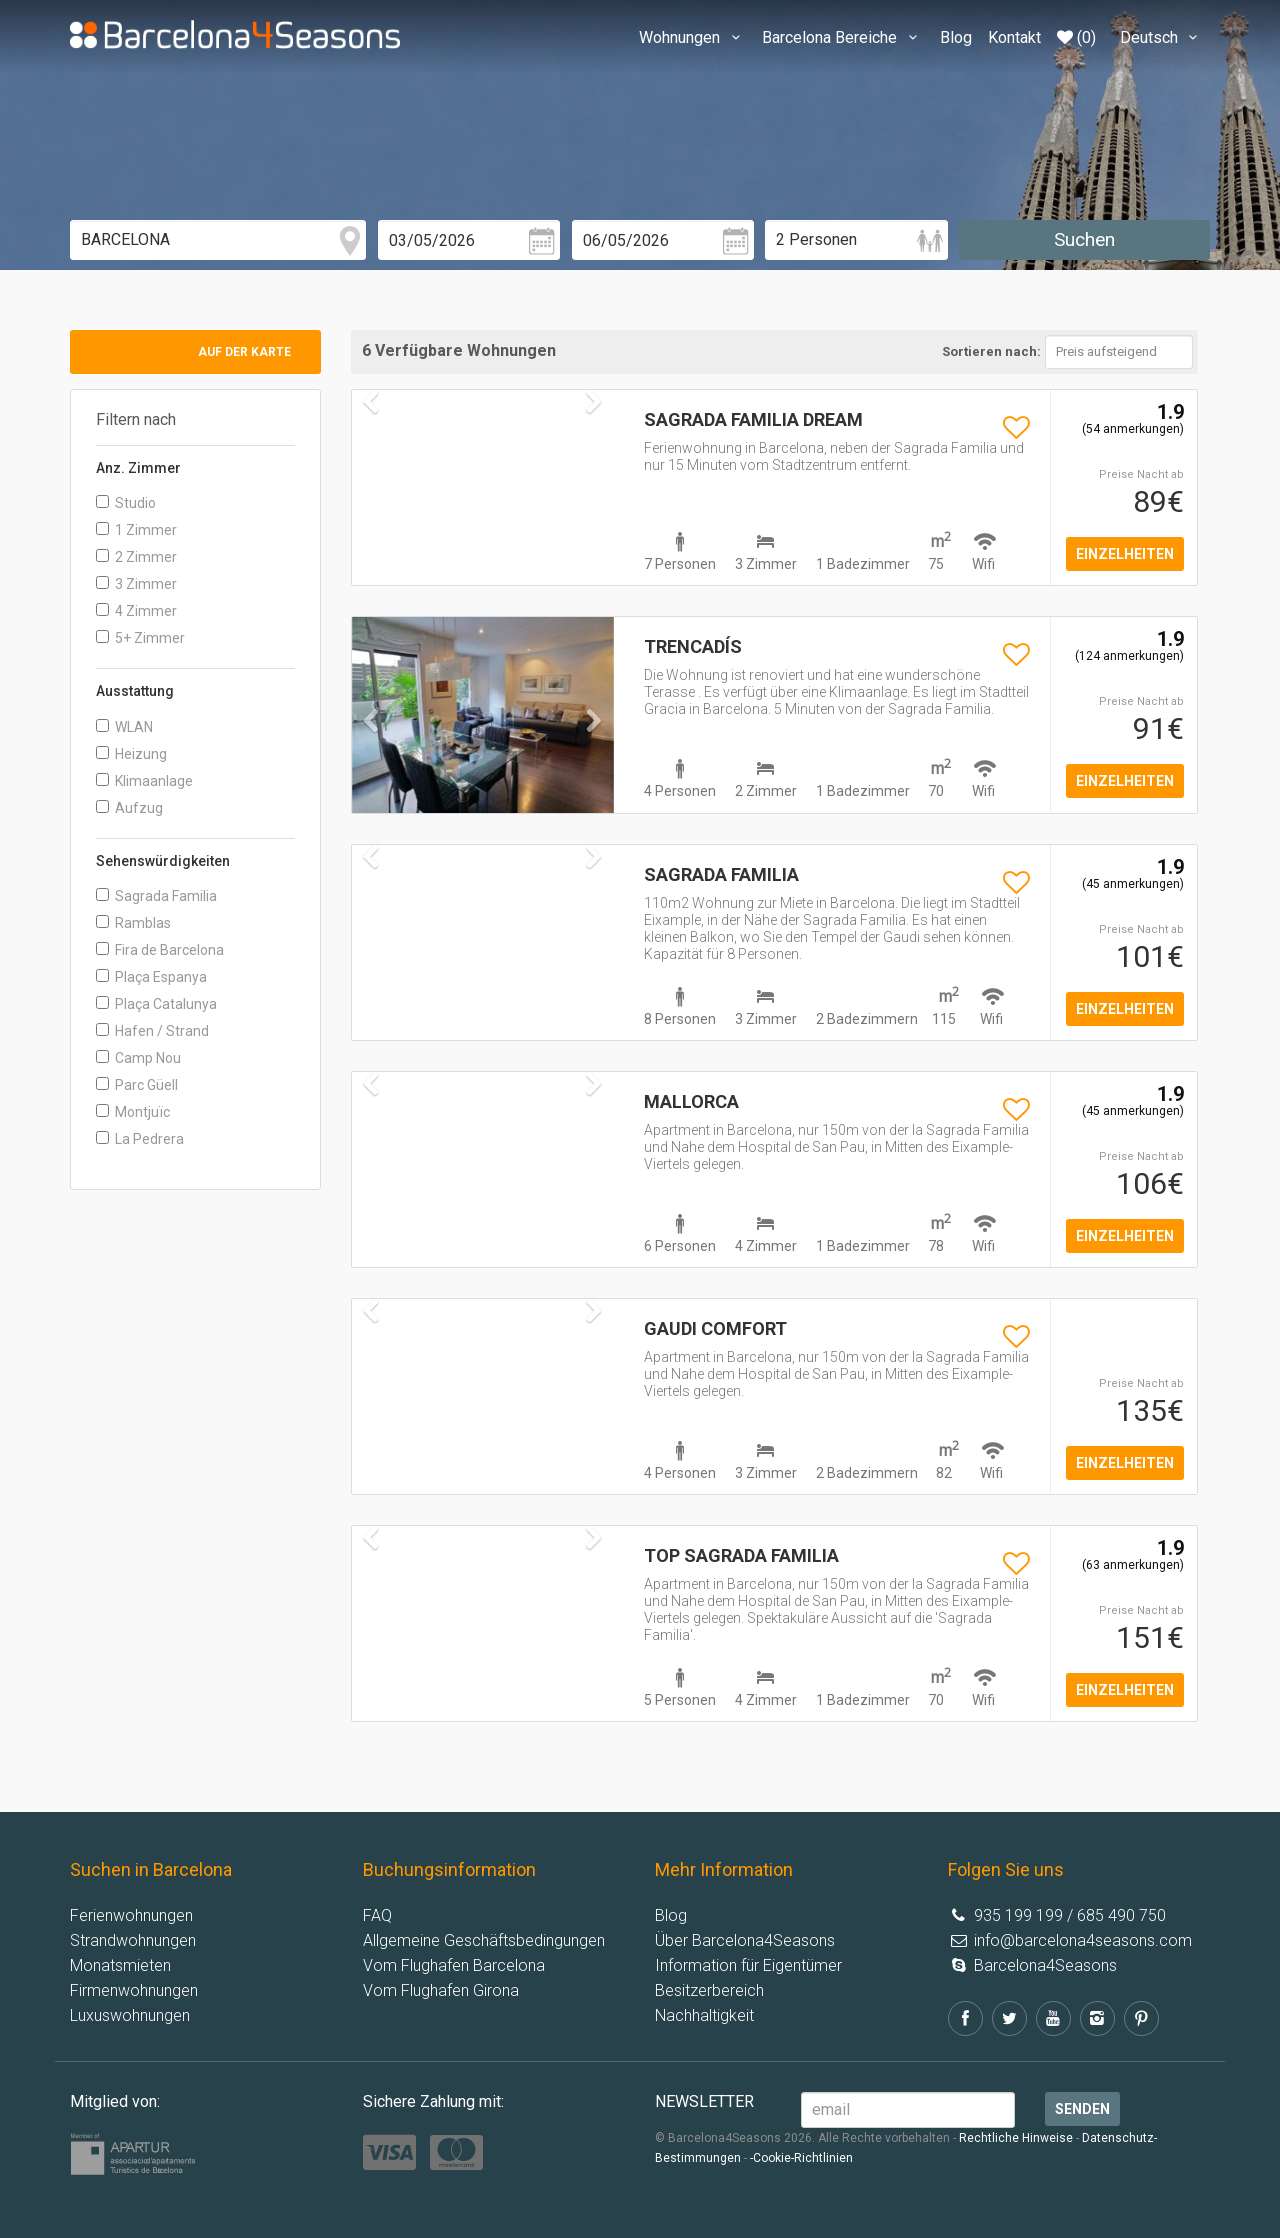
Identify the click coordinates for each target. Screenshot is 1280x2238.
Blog (956, 37)
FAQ (377, 1915)
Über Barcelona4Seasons (745, 1940)
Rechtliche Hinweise (1016, 2138)
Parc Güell (137, 1085)
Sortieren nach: (991, 351)
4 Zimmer (136, 611)
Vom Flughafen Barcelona (454, 1965)
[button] (371, 761)
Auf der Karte (244, 352)
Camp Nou (138, 1058)
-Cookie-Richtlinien (801, 2158)
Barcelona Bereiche (842, 37)
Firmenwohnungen (134, 1990)
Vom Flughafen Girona (441, 1990)
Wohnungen (692, 37)
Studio (126, 503)
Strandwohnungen (133, 1940)
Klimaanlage (144, 781)
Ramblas (133, 923)
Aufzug (129, 808)
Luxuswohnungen (130, 2015)
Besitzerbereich (709, 1990)
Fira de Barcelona (160, 950)
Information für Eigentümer (748, 1965)
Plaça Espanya (151, 977)
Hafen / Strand (152, 1031)
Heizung (131, 754)
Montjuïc (133, 1112)
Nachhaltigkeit (704, 2015)
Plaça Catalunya (156, 1004)
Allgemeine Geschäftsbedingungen (484, 1940)
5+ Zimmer (140, 638)
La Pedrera (140, 1139)
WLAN (124, 727)
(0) (1076, 37)
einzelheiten (1125, 554)
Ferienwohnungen (131, 1915)
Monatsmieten (120, 1965)
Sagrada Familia (156, 896)
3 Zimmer (136, 584)
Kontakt (1014, 37)
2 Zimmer (136, 557)
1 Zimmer (136, 530)
